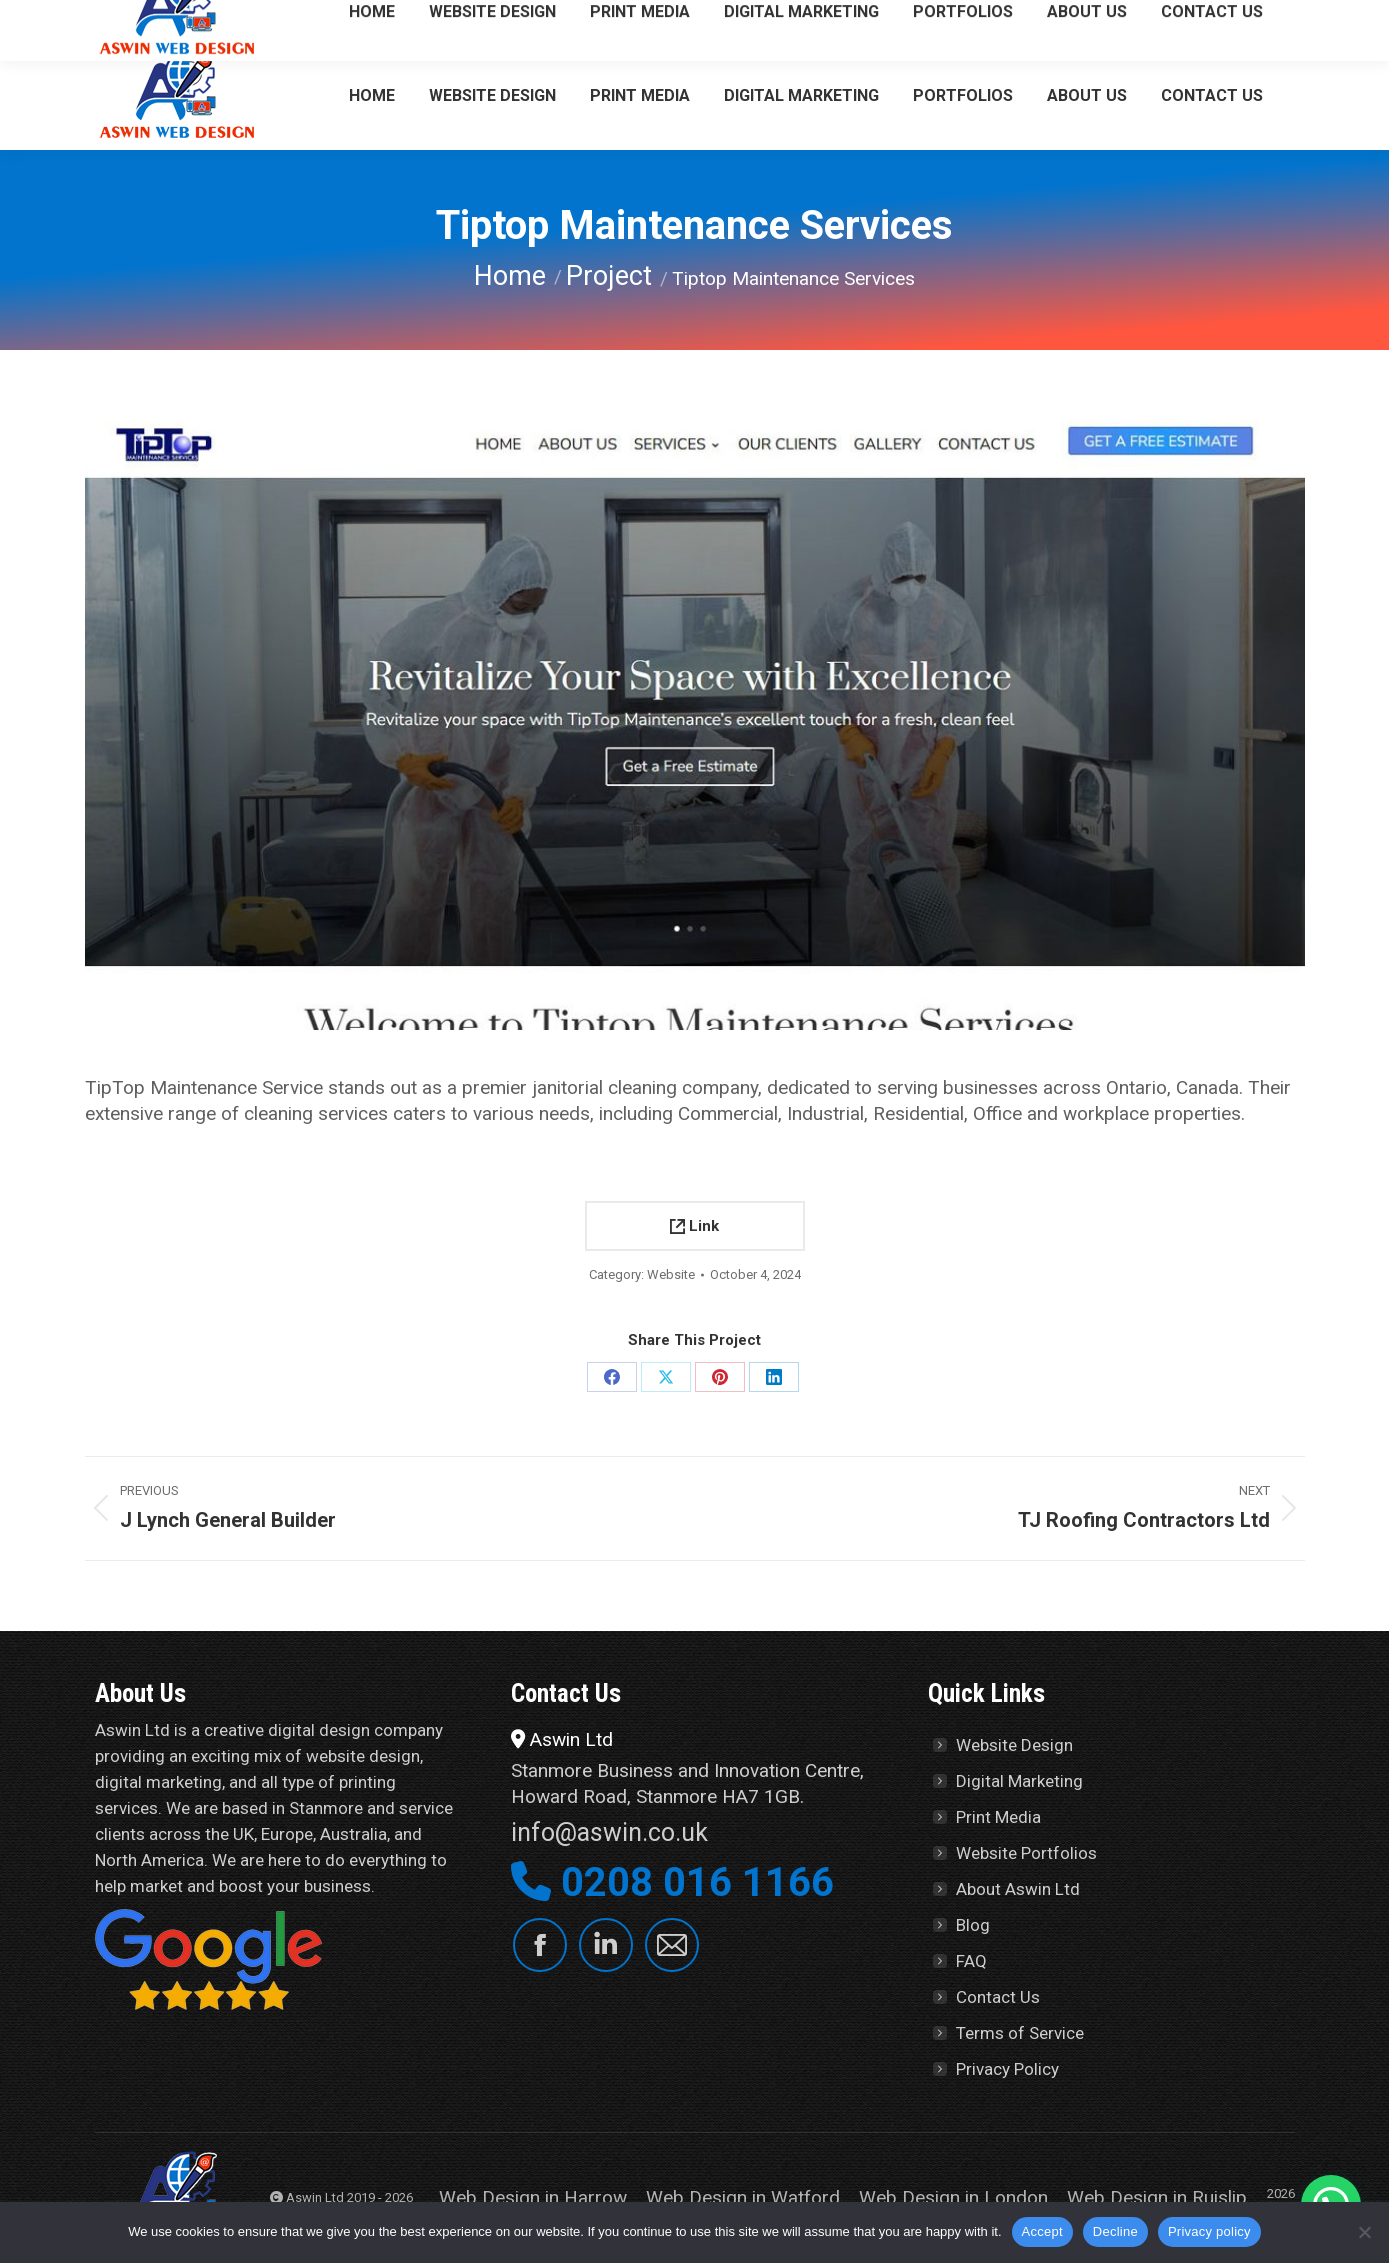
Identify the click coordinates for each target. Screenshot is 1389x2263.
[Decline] (1364, 2232)
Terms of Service (1020, 2033)
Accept (1042, 2231)
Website (671, 1274)
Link (694, 1226)
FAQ (971, 1961)
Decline (1115, 2231)
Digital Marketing (1019, 1781)
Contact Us (998, 1997)
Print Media (998, 1817)
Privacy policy (1209, 2231)
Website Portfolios (1026, 1853)
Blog (973, 1925)
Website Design (1014, 1745)
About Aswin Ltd (1018, 1889)
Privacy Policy (1007, 2069)
